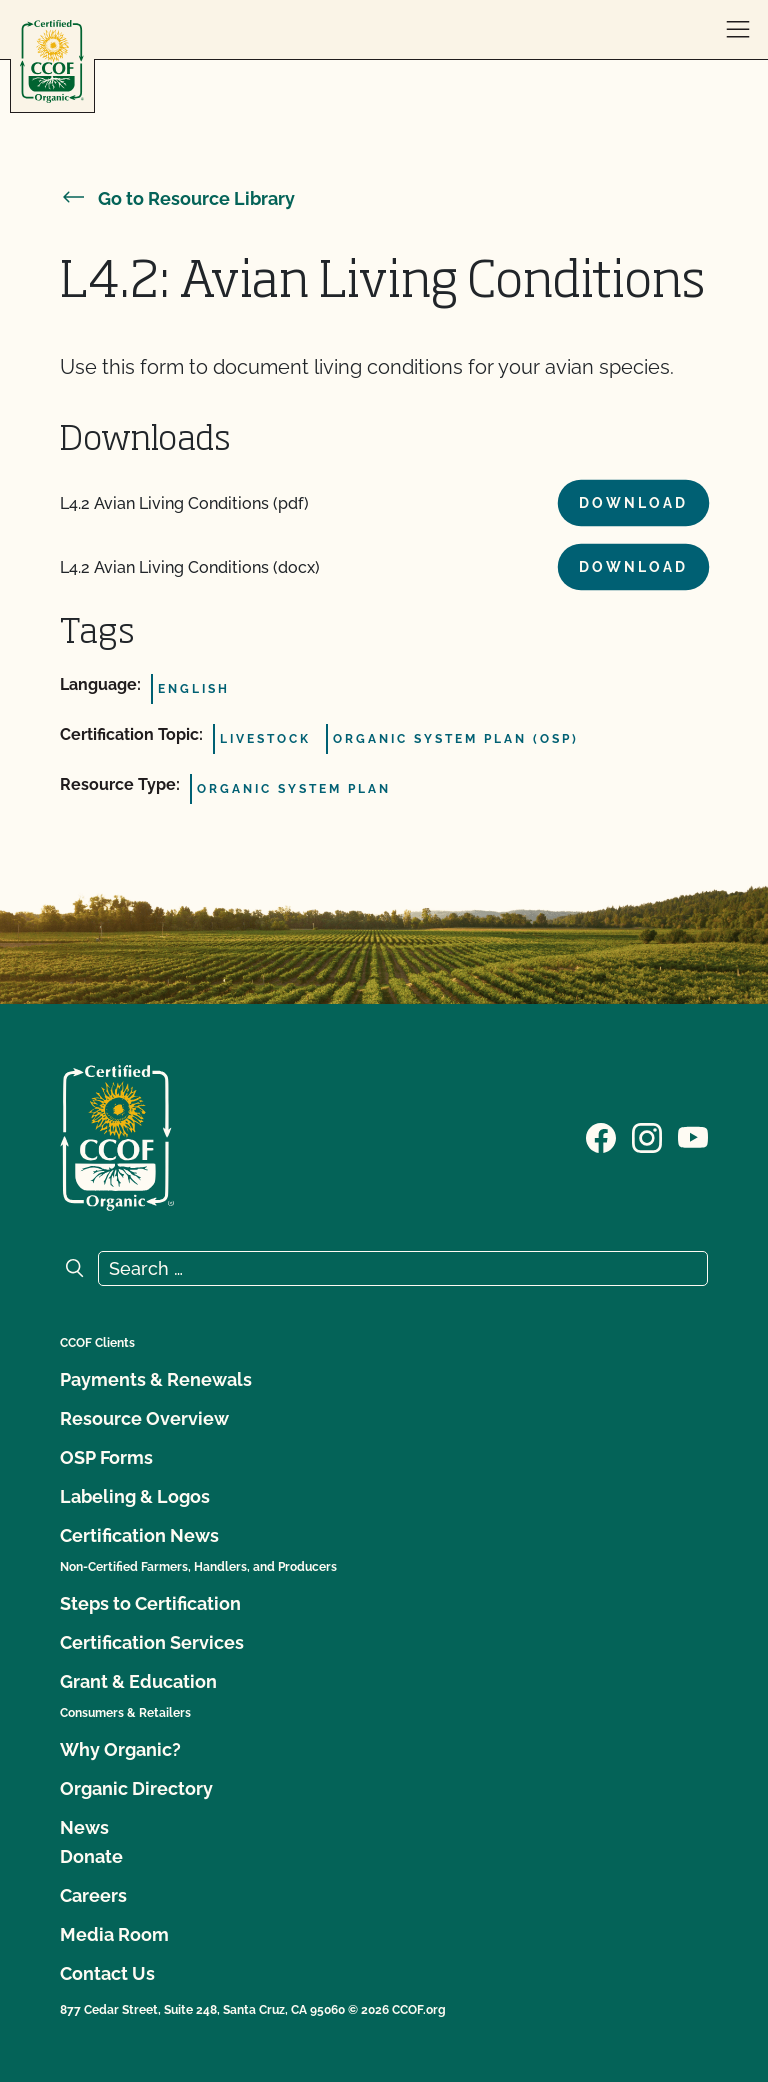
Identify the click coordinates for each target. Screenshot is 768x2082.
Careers (93, 1895)
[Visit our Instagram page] (647, 1136)
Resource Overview (144, 1418)
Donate (91, 1856)
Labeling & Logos (135, 1496)
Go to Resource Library (177, 198)
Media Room (114, 1934)
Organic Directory (136, 1788)
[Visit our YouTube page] (693, 1136)
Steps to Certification (150, 1603)
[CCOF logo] (52, 61)
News (84, 1827)
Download (633, 503)
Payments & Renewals (156, 1379)
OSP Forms (106, 1457)
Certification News (139, 1535)
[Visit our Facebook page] (601, 1136)
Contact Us (107, 1973)
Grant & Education (138, 1681)
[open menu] (738, 30)
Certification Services (152, 1642)
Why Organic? (120, 1749)
